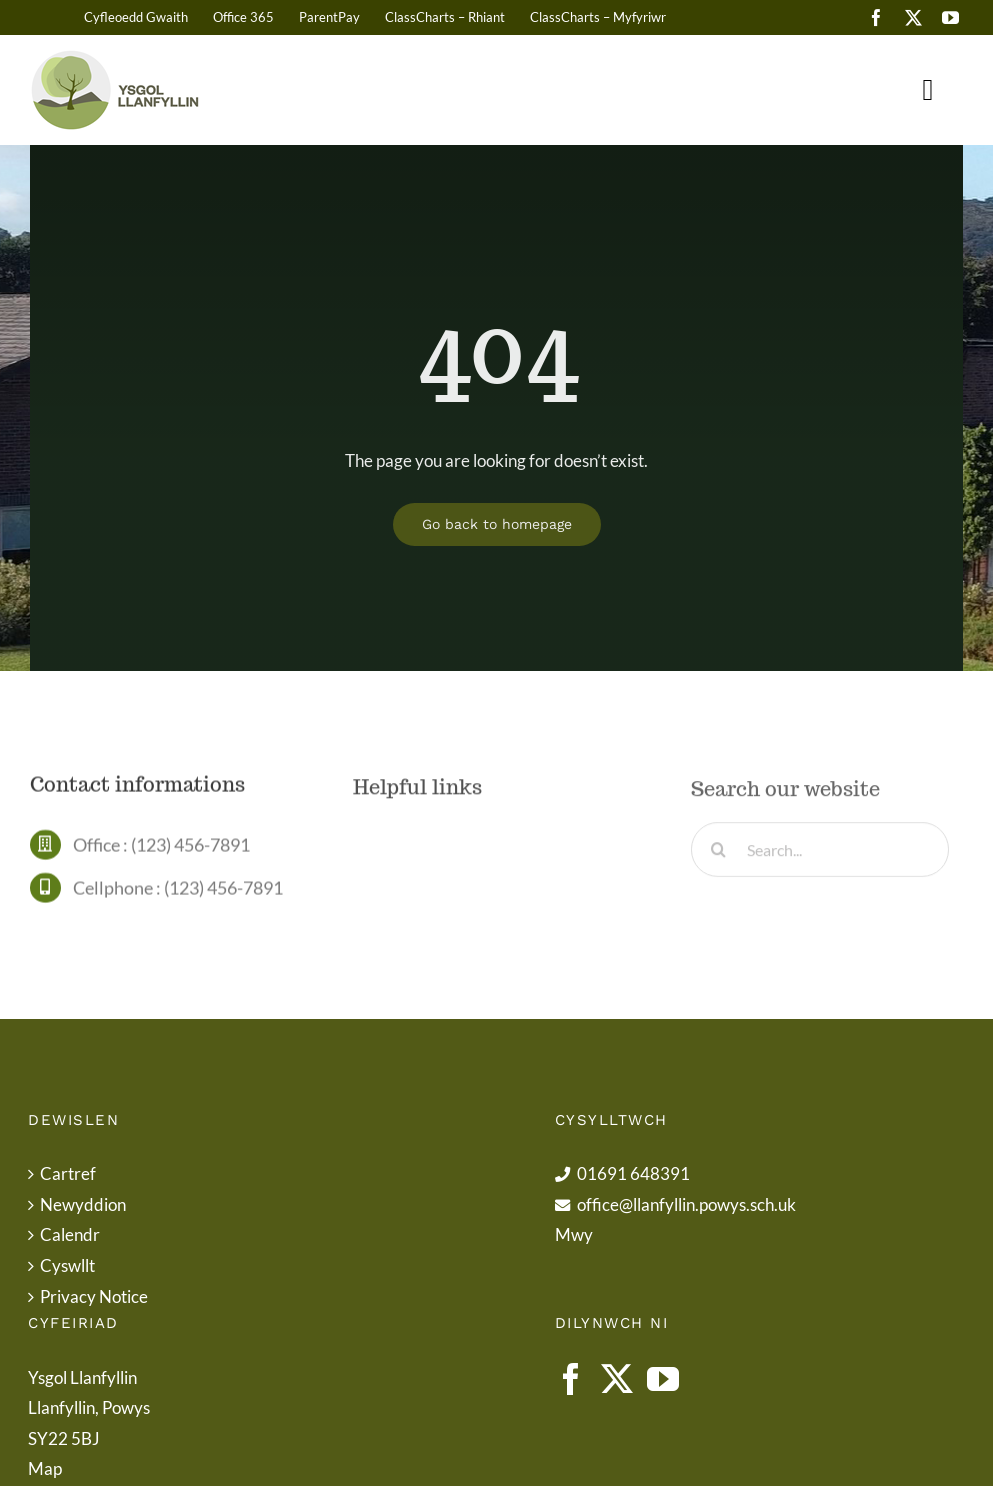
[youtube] (950, 17)
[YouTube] (663, 1379)
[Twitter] (617, 1379)
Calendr (70, 1234)
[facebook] (876, 17)
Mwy (574, 1234)
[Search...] (820, 854)
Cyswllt (67, 1265)
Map (45, 1468)
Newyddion (83, 1204)
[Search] (718, 854)
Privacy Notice (94, 1296)
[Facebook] (571, 1379)
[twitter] (913, 17)
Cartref (68, 1173)
